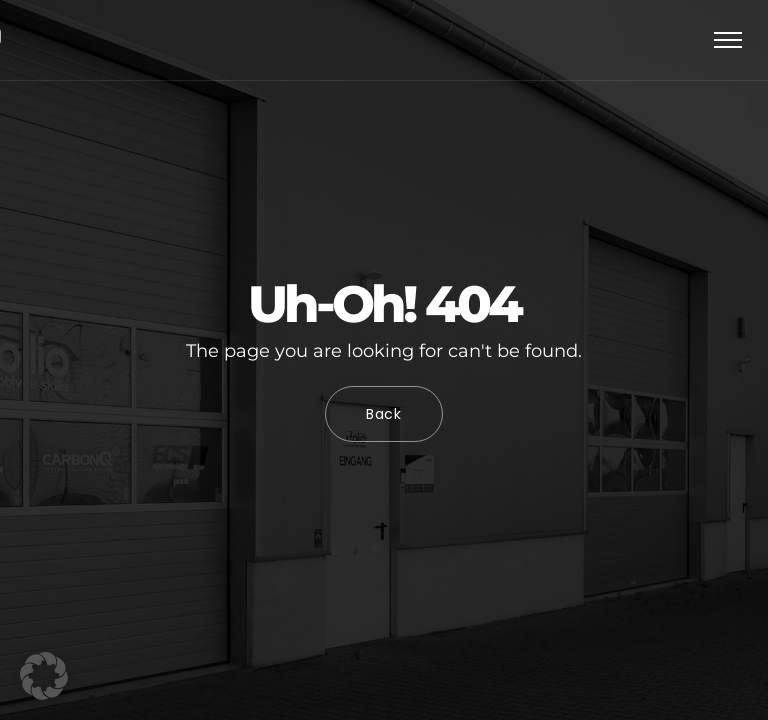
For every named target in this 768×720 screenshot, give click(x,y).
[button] (44, 676)
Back (384, 414)
